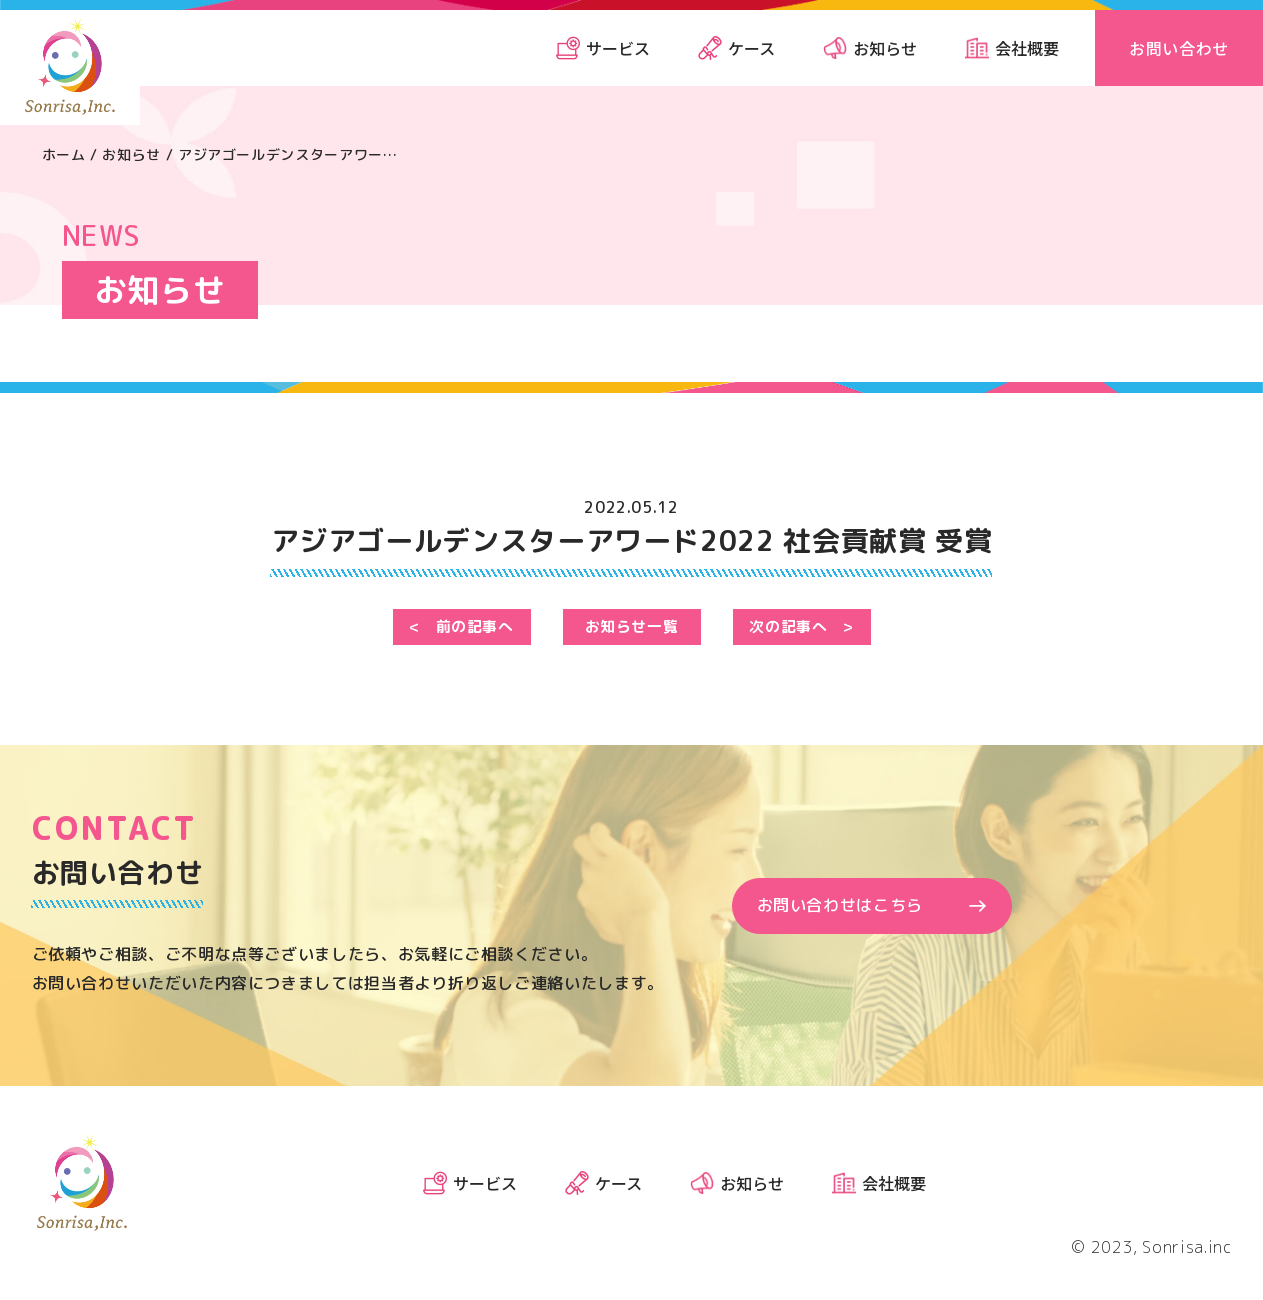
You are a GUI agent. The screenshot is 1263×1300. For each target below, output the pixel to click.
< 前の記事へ (461, 628)
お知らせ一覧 (632, 628)
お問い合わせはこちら (840, 907)
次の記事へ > (801, 628)
